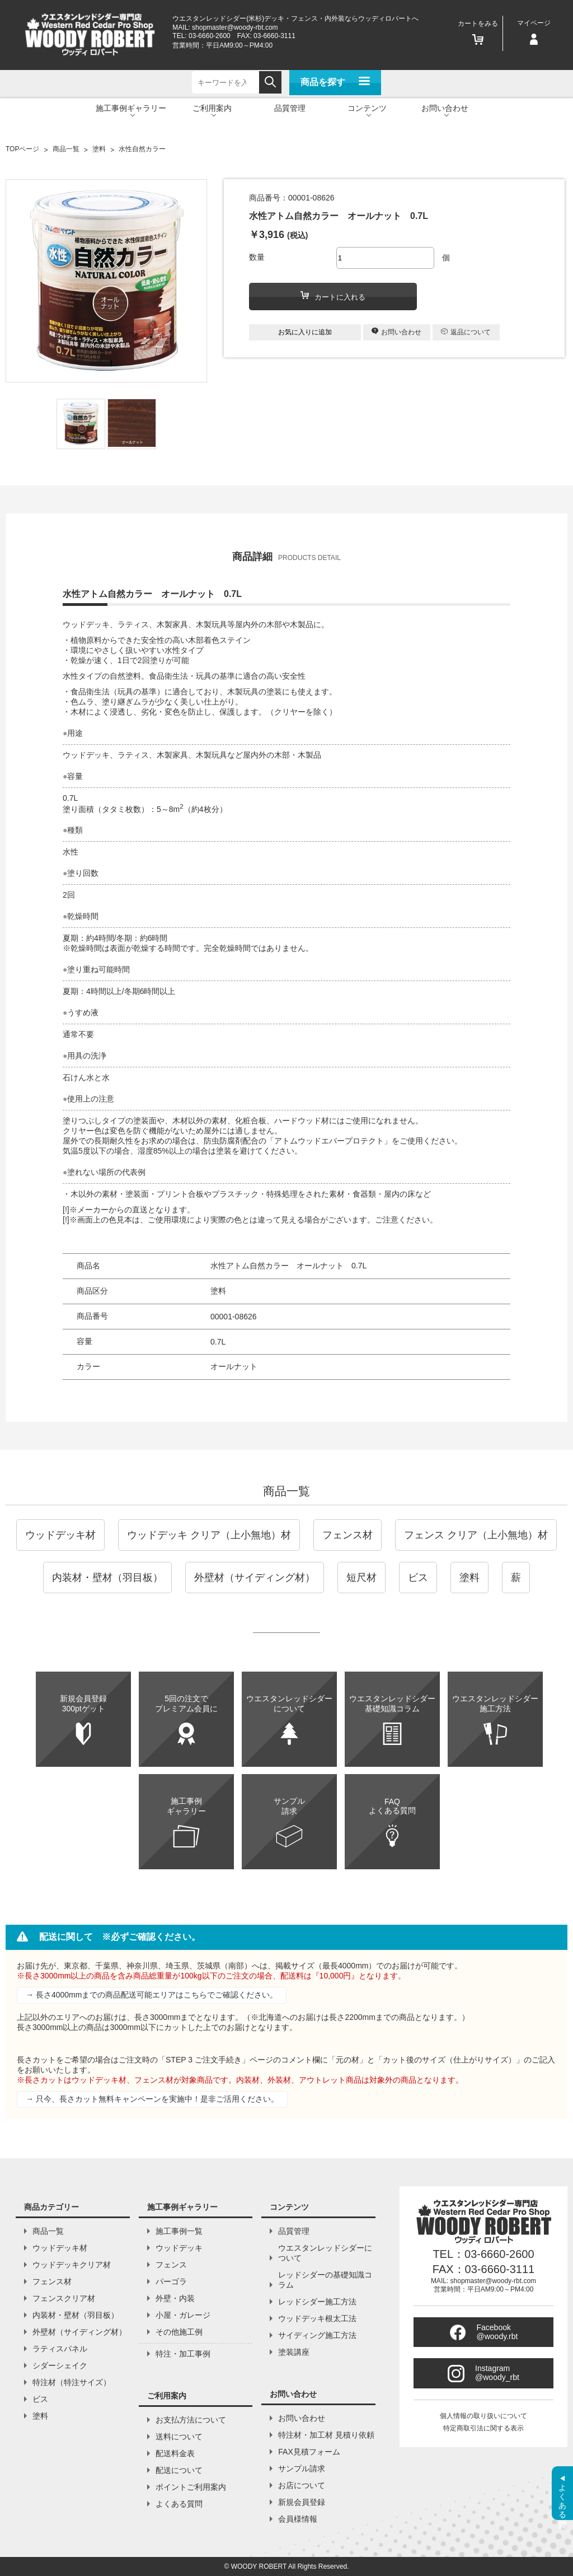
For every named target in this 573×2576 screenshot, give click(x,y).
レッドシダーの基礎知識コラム (325, 2279)
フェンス (171, 2264)
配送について (179, 2470)
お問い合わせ (396, 332)
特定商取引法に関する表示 (483, 2428)
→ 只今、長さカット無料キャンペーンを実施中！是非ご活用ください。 (152, 2098)
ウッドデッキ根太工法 (317, 2318)
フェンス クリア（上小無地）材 (476, 1535)
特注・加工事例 (183, 2353)
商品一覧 (286, 1491)
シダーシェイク (59, 2365)
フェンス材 (347, 1535)
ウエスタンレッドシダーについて (325, 2252)
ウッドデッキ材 (60, 1535)
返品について (466, 332)
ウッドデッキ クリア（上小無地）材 (209, 1535)
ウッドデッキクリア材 (71, 2264)
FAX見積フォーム (309, 2451)
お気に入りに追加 (305, 332)
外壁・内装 (175, 2298)
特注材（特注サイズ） (71, 2382)
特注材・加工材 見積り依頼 (326, 2434)
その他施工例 (179, 2331)
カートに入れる (332, 296)
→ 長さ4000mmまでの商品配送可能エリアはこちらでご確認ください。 (152, 1994)
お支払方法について (191, 2419)
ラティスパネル (59, 2348)
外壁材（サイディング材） (254, 1577)
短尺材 (361, 1577)
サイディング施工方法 (317, 2335)
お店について (301, 2485)
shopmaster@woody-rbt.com (235, 27)
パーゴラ (171, 2281)
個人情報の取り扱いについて (483, 2416)
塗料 (469, 1577)
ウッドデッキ (179, 2247)
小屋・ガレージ (183, 2315)
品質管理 (290, 108)
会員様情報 (297, 2518)
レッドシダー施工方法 (317, 2301)
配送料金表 (175, 2453)
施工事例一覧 (179, 2231)
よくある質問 (179, 2503)
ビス (418, 1577)
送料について (179, 2436)
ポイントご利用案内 (191, 2486)
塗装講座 (293, 2352)
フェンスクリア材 (63, 2298)
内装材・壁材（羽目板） (107, 1577)
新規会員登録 (301, 2502)
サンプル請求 (301, 2468)
